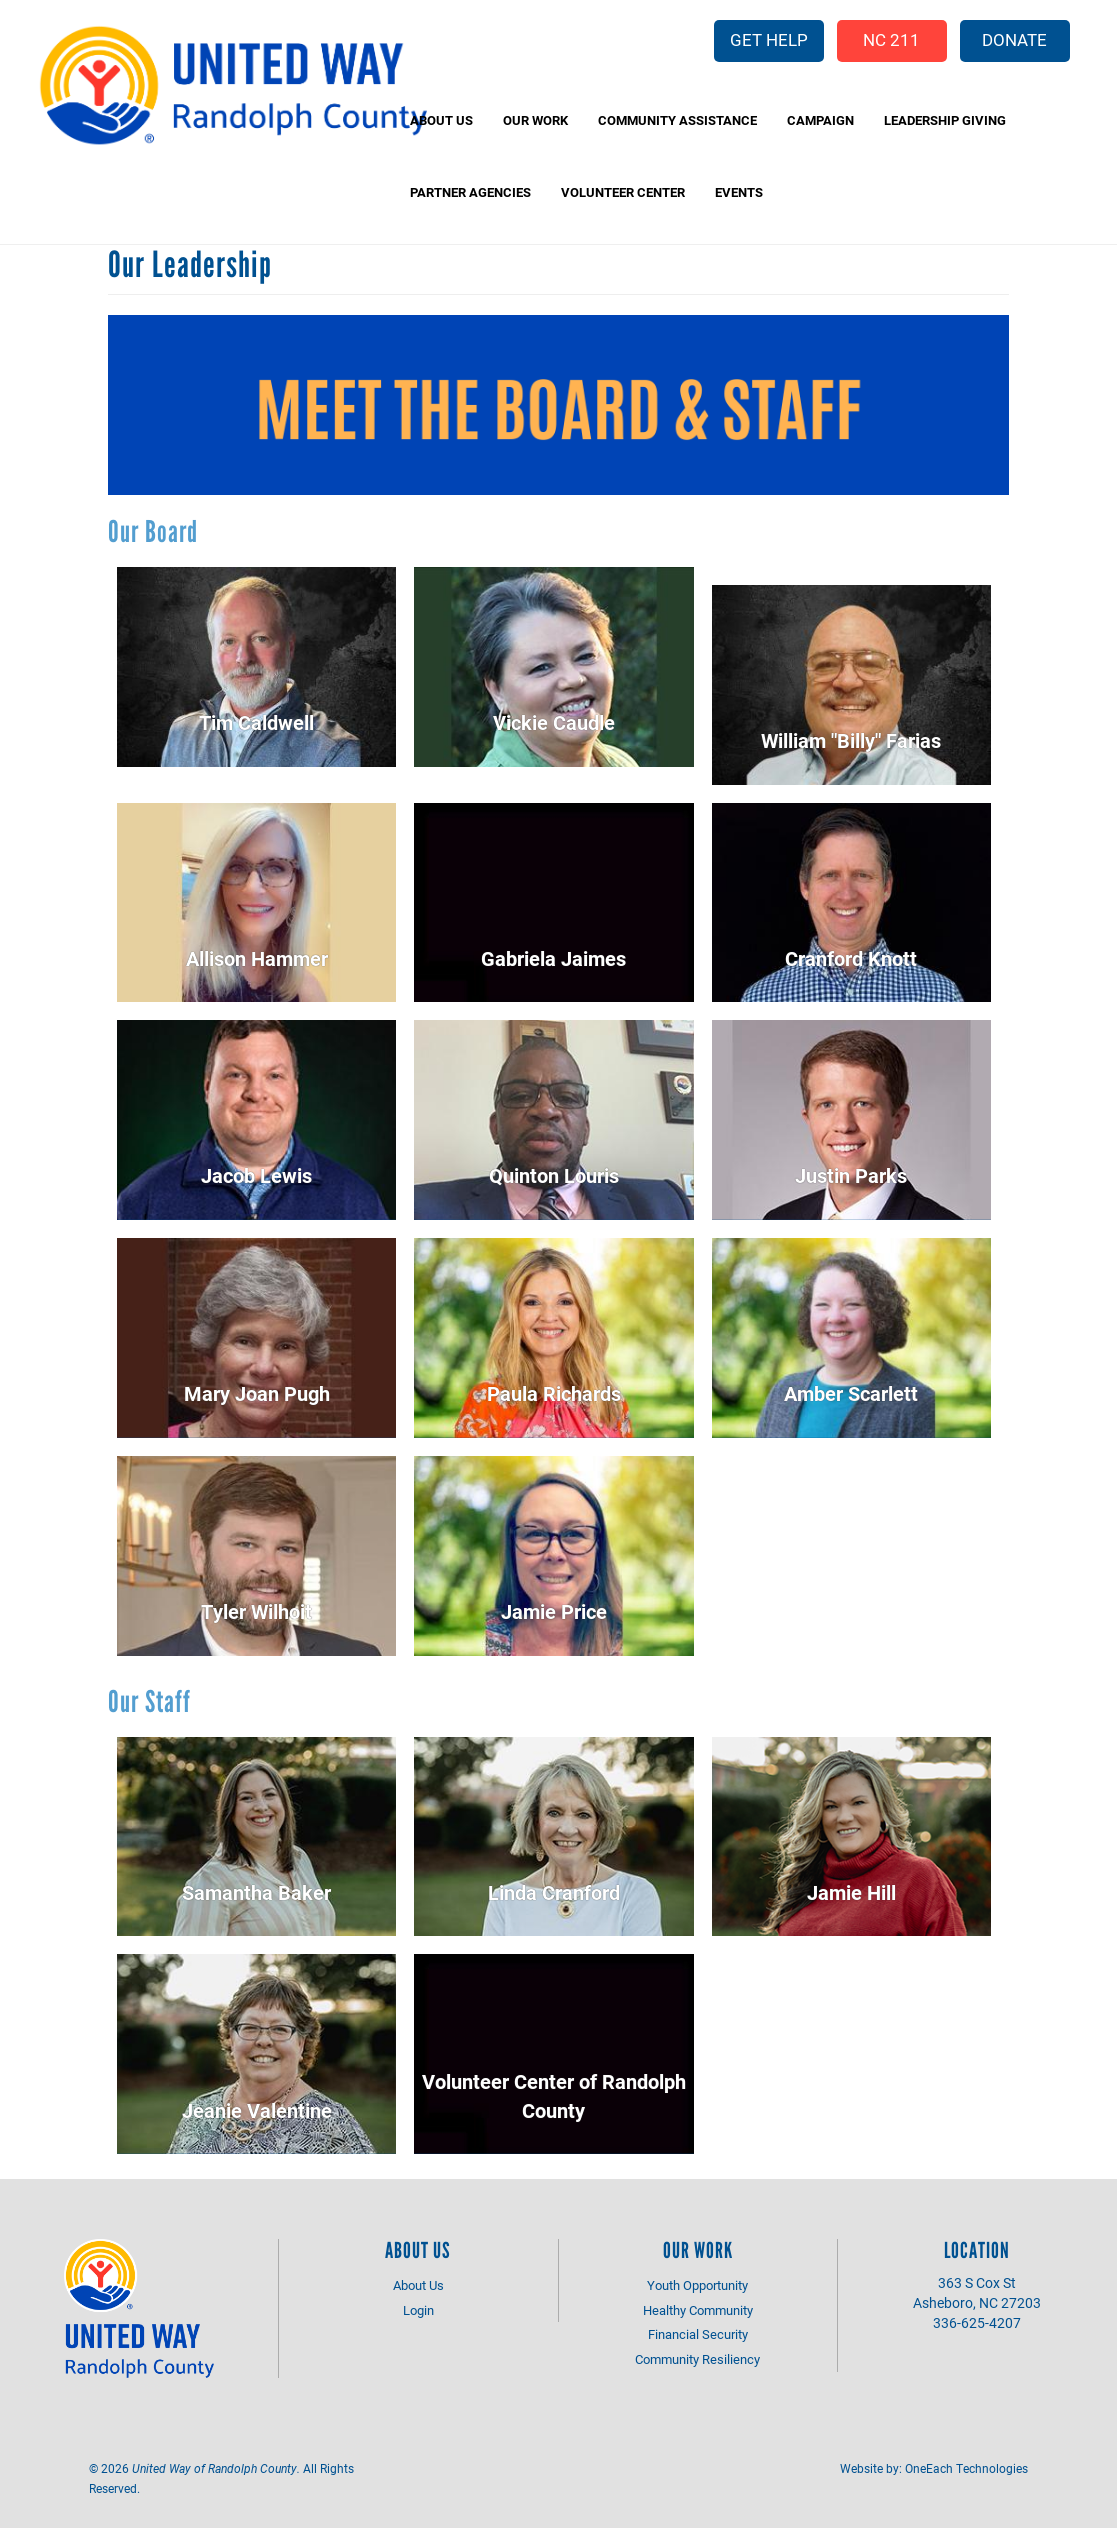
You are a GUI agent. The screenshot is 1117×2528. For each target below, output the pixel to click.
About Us (441, 120)
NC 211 (891, 39)
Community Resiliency (697, 2359)
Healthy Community (698, 2310)
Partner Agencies (470, 192)
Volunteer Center (623, 192)
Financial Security (698, 2334)
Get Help (769, 39)
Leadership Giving (945, 120)
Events (739, 192)
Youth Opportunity (697, 2285)
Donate (1014, 39)
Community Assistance (677, 120)
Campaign (820, 120)
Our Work (535, 120)
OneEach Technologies (966, 2468)
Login (418, 2310)
